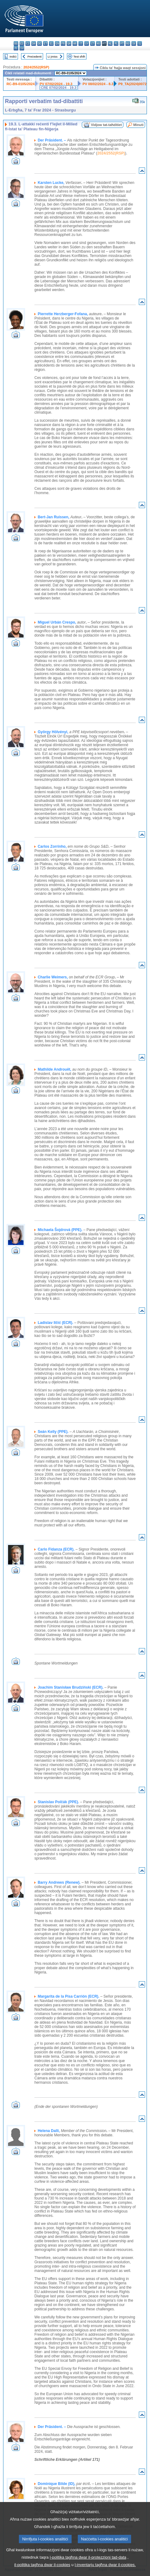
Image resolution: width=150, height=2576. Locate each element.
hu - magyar (98, 43)
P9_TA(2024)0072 (132, 84)
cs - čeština (27, 43)
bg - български (16, 43)
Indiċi (13, 56)
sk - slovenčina (133, 43)
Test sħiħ (79, 56)
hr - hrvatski (75, 43)
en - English (57, 43)
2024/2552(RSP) (36, 67)
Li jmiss (53, 56)
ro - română (128, 43)
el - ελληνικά (51, 43)
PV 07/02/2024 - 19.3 (56, 84)
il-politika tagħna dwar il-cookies (42, 2564)
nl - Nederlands (110, 43)
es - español (22, 43)
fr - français (63, 43)
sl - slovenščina (139, 43)
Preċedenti (34, 56)
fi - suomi (16, 48)
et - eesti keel (45, 43)
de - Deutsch (39, 43)
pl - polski (116, 43)
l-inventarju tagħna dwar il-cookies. (105, 2564)
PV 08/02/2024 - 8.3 (97, 84)
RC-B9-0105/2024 (21, 84)
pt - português (122, 43)
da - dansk (33, 43)
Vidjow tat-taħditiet (106, 125)
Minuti (138, 125)
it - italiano (80, 43)
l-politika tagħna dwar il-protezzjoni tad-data (88, 2557)
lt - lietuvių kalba (92, 43)
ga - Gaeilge (69, 43)
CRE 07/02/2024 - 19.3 (58, 87)
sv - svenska (22, 48)
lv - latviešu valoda (86, 43)
